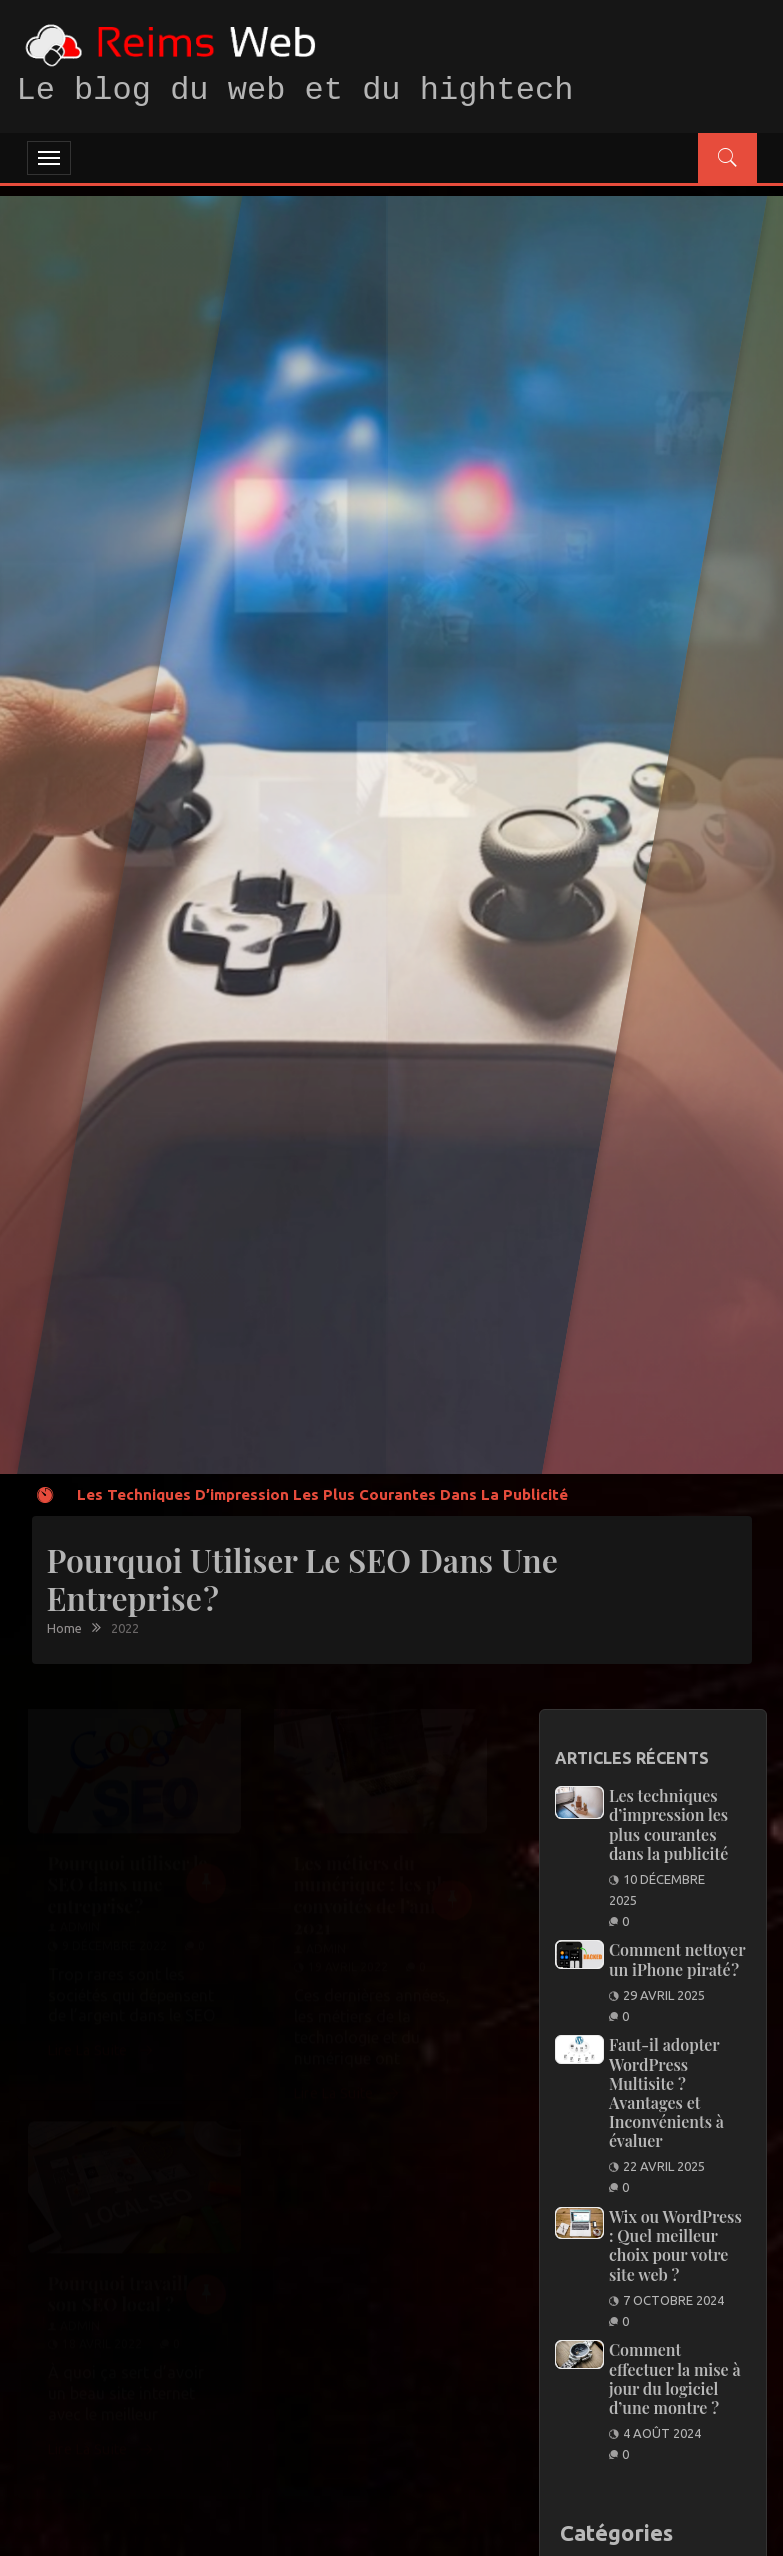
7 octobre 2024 (673, 2300)
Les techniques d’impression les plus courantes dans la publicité (322, 1494)
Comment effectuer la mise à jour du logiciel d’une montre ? (675, 2378)
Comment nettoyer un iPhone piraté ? (677, 1959)
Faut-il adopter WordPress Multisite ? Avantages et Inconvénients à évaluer (666, 2092)
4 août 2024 (662, 2433)
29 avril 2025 (664, 1995)
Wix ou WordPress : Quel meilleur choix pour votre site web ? (675, 2245)
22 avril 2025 (664, 2166)
